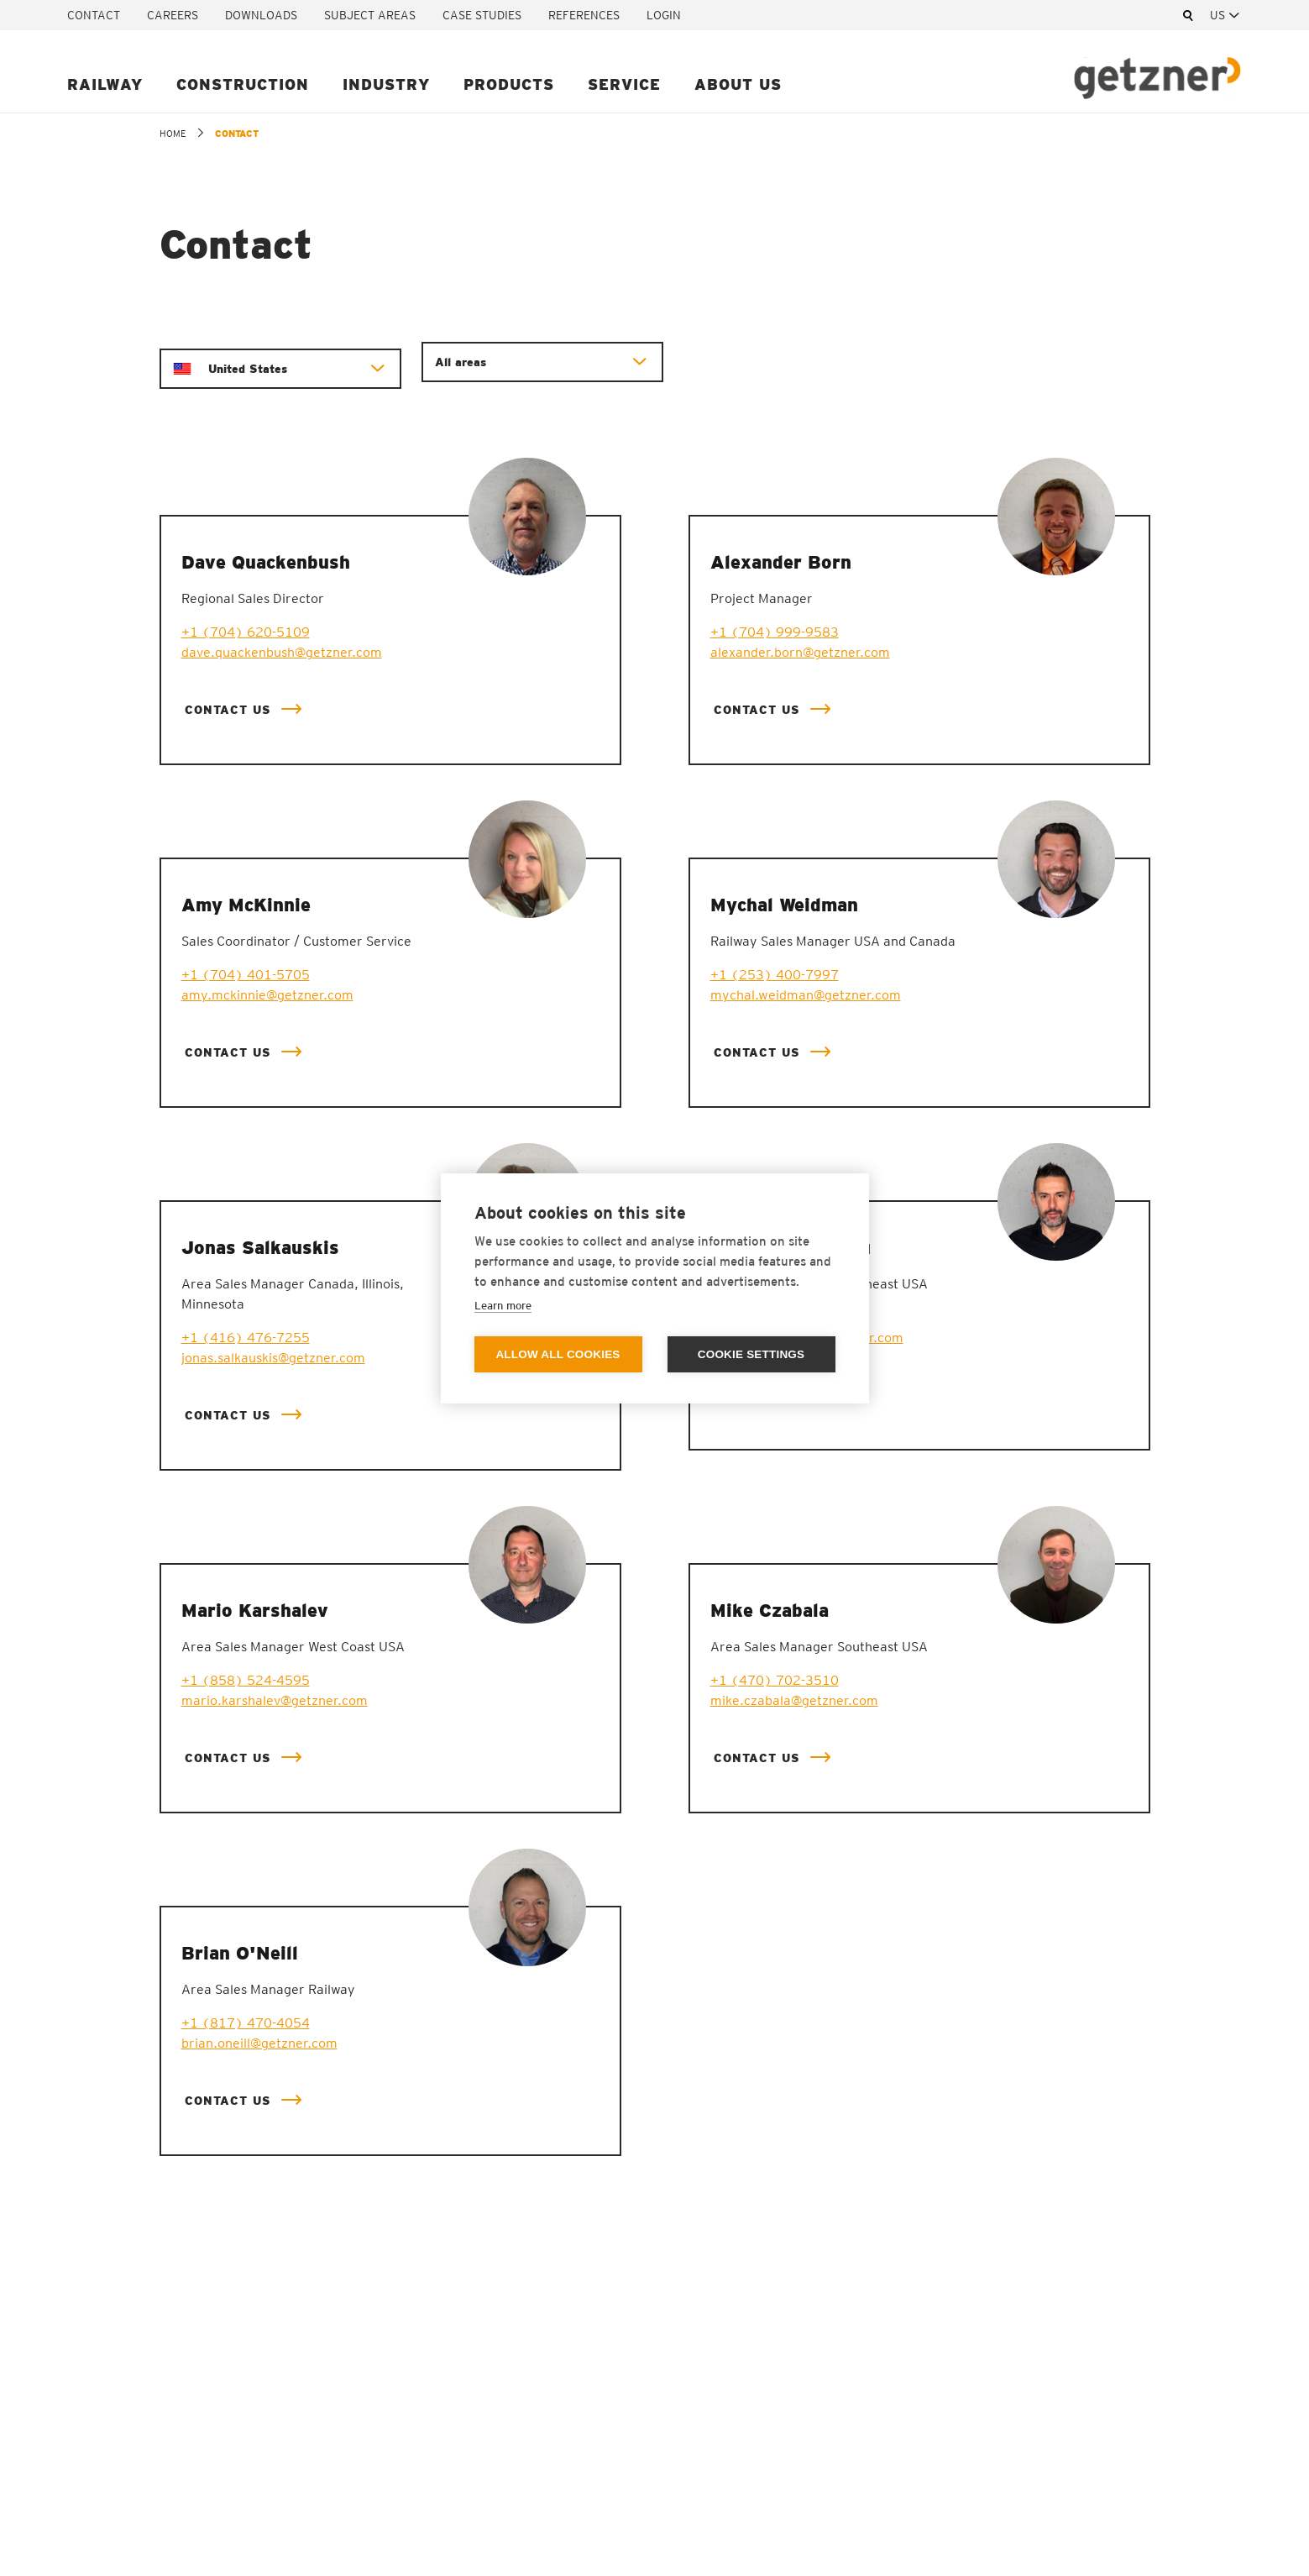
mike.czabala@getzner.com (794, 1700)
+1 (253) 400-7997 (774, 975)
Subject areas (370, 15)
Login (664, 15)
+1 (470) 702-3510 (774, 1680)
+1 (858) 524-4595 (245, 1680)
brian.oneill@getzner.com (259, 2043)
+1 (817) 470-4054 (245, 2023)
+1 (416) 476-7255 (245, 1338)
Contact (93, 15)
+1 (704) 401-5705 (245, 975)
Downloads (261, 15)
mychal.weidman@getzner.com (805, 995)
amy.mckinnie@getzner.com (267, 995)
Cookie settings (751, 1354)
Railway (105, 84)
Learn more (502, 1305)
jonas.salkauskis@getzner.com (273, 1358)
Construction (242, 84)
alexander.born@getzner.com (800, 652)
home (173, 133)
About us (738, 84)
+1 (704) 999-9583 (774, 632)
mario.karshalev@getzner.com (274, 1700)
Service (624, 84)
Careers (172, 15)
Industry (386, 84)
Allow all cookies (557, 1354)
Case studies (481, 15)
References (584, 15)
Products (508, 84)
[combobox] (1226, 15)
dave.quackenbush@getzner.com (281, 652)
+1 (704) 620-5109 (245, 632)
